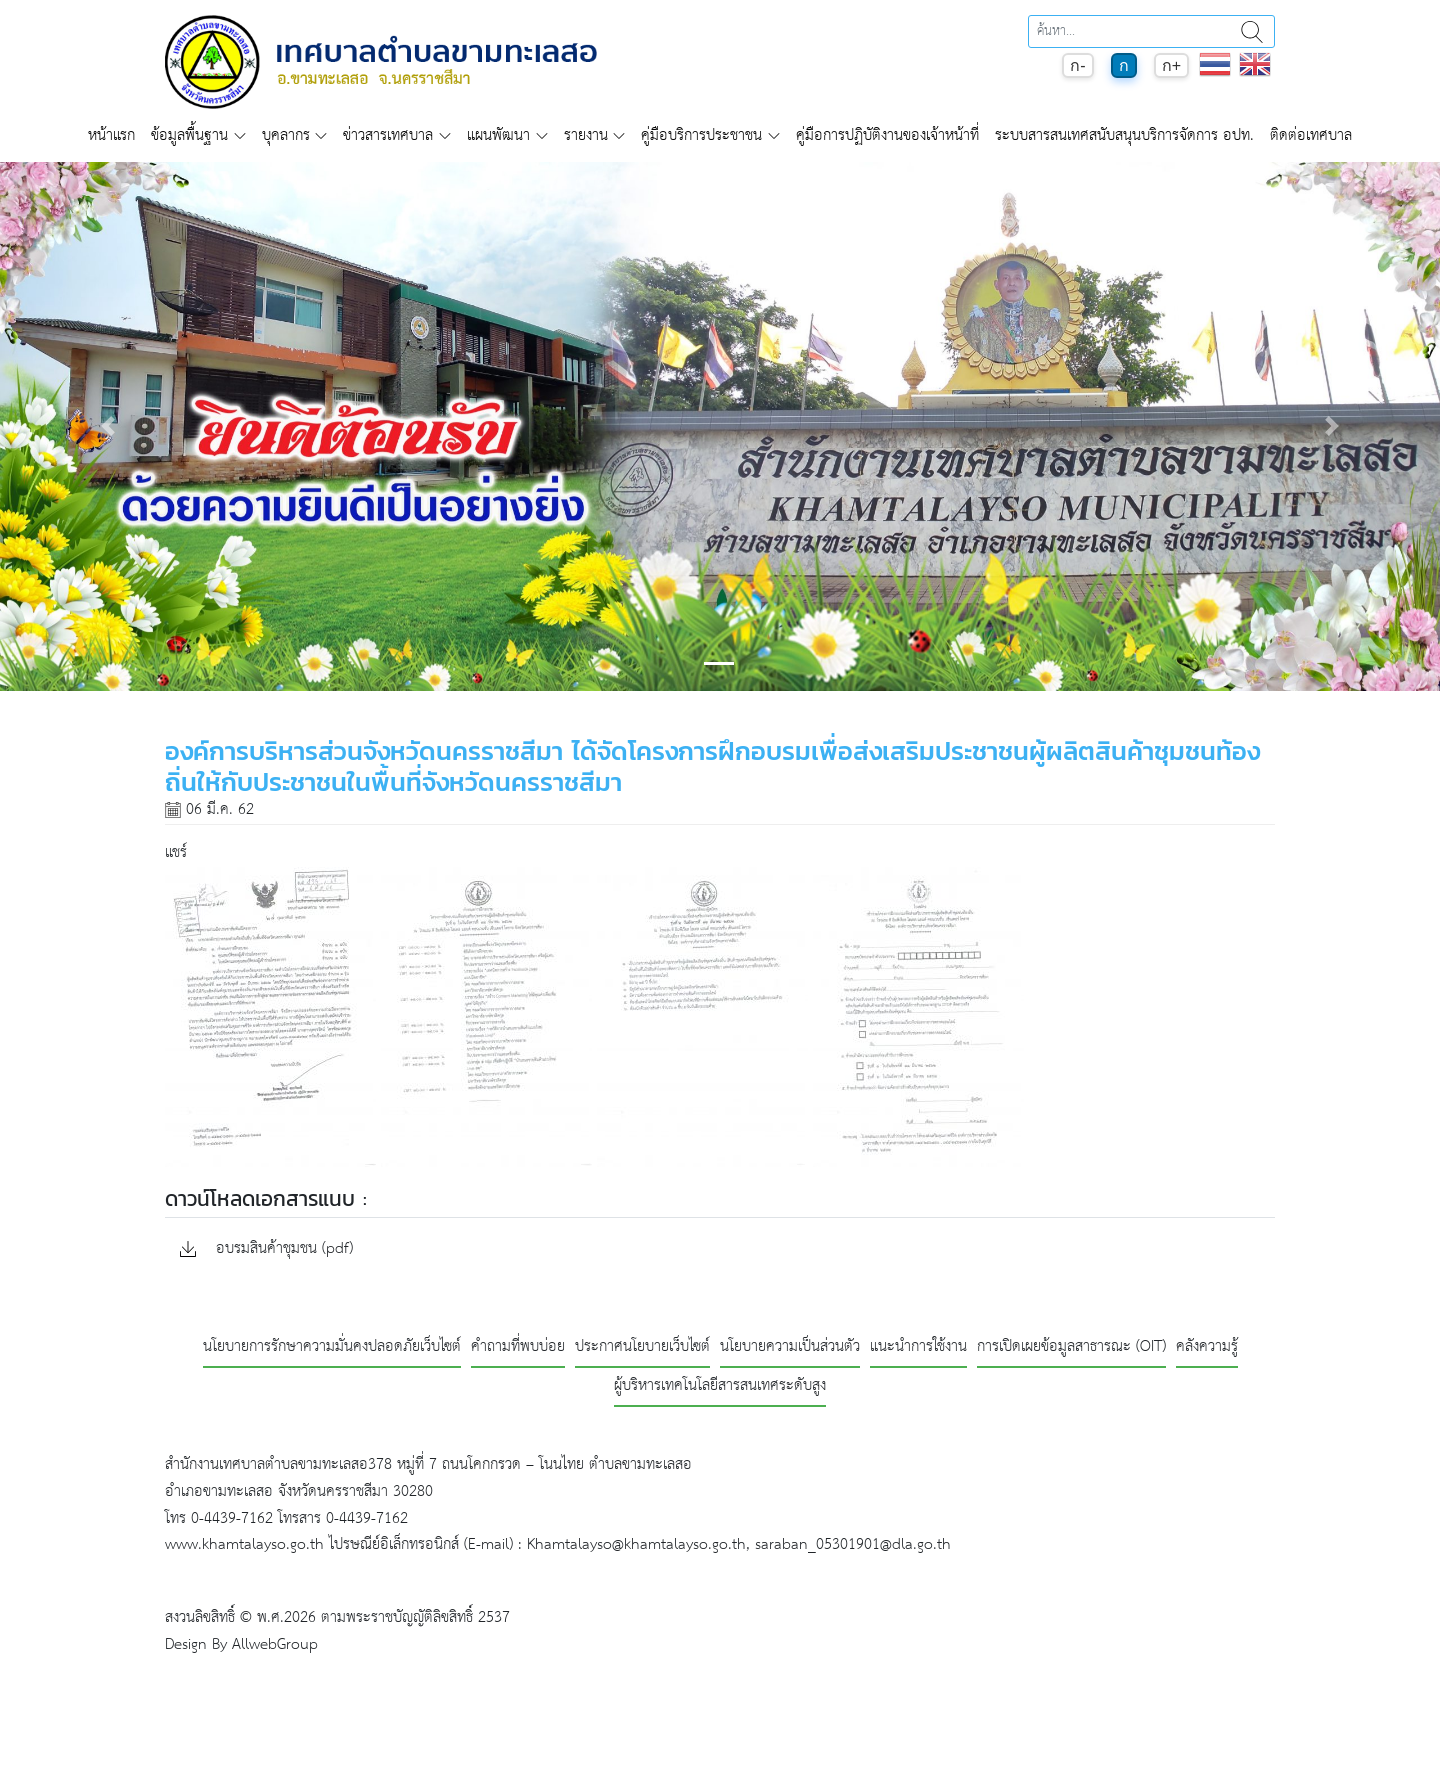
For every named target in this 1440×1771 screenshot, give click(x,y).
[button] (108, 426)
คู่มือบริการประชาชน (701, 135)
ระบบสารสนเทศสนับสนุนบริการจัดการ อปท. (1124, 135)
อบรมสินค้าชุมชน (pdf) (266, 1249)
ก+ (1171, 65)
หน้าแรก (111, 135)
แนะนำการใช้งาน (918, 1347)
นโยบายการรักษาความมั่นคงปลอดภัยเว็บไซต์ (332, 1347)
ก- (1077, 65)
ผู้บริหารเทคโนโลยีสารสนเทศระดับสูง (720, 1386)
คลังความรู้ (1207, 1347)
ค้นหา (1252, 31)
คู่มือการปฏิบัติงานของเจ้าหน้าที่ (887, 135)
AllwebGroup (275, 1644)
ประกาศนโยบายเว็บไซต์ (642, 1347)
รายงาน (586, 135)
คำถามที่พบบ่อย (518, 1347)
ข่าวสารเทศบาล (388, 135)
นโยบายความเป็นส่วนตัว (790, 1347)
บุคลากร (286, 135)
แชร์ (176, 852)
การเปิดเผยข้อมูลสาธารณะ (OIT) (1071, 1347)
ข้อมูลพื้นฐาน (189, 135)
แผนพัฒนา (498, 135)
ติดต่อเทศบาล (1311, 135)
